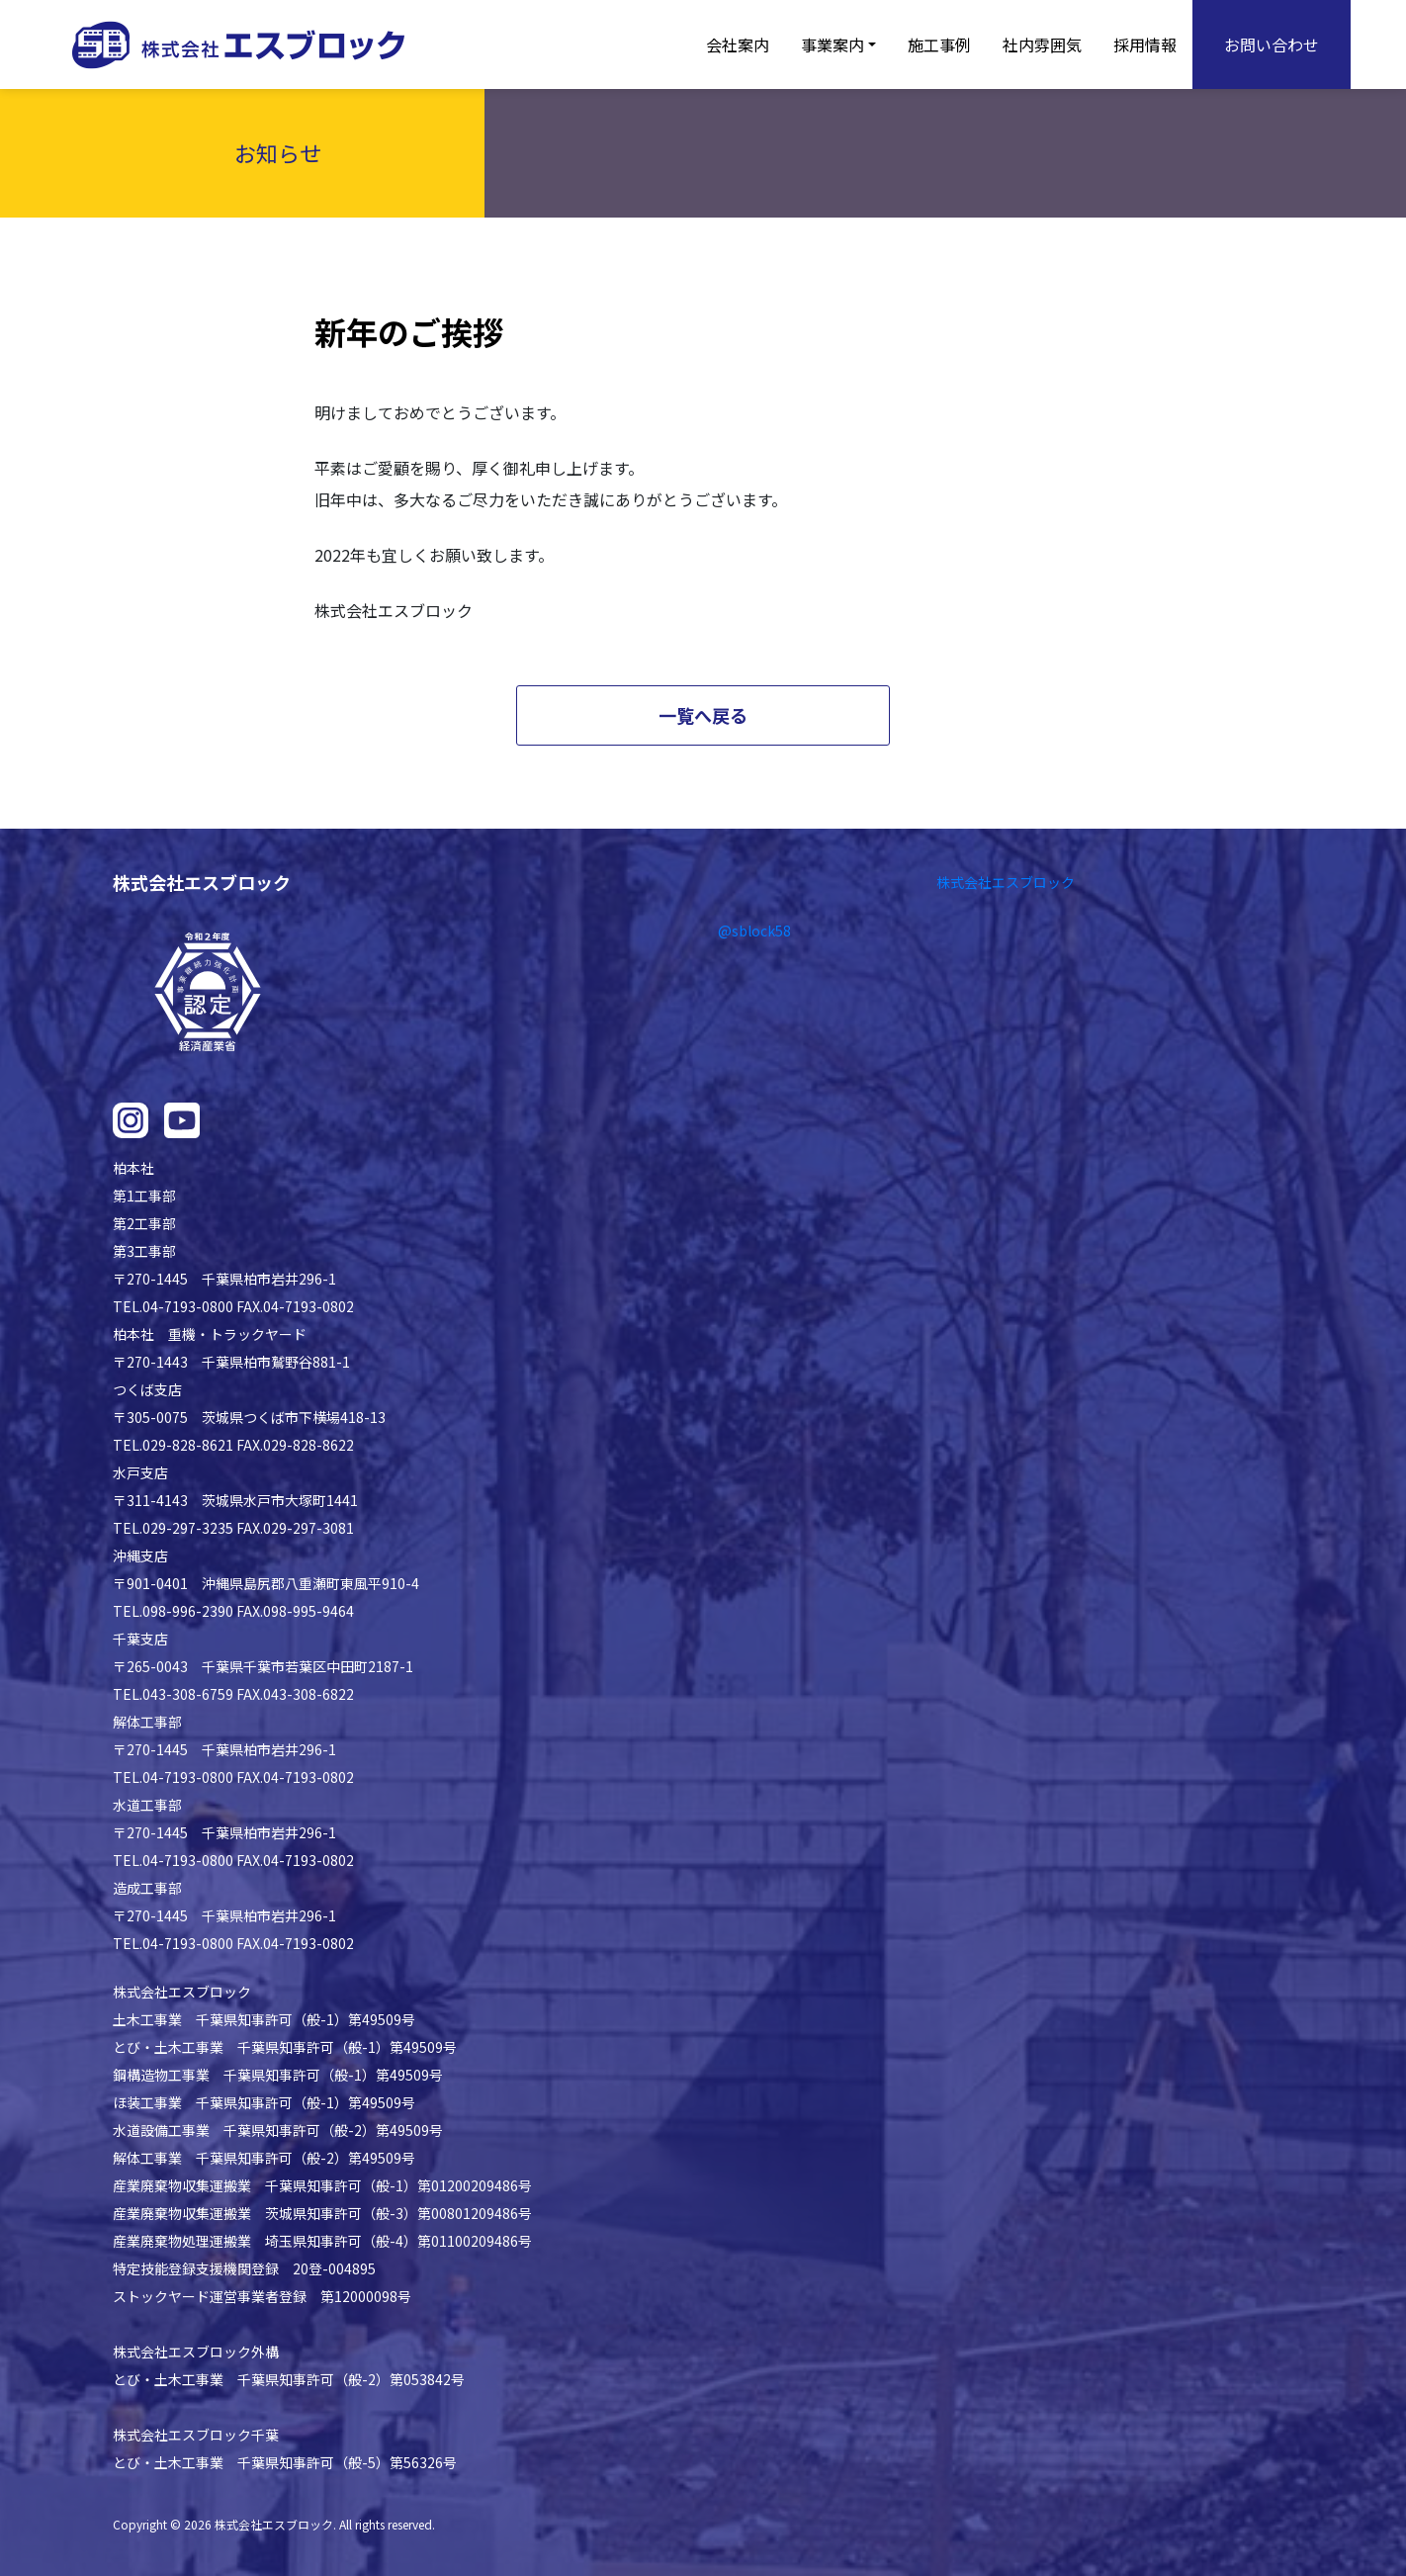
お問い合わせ (1271, 44)
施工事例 (939, 44)
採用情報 (1145, 44)
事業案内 (832, 44)
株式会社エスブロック (1005, 882)
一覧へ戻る (703, 715)
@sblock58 (754, 930)
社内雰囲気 (1042, 44)
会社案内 (737, 44)
